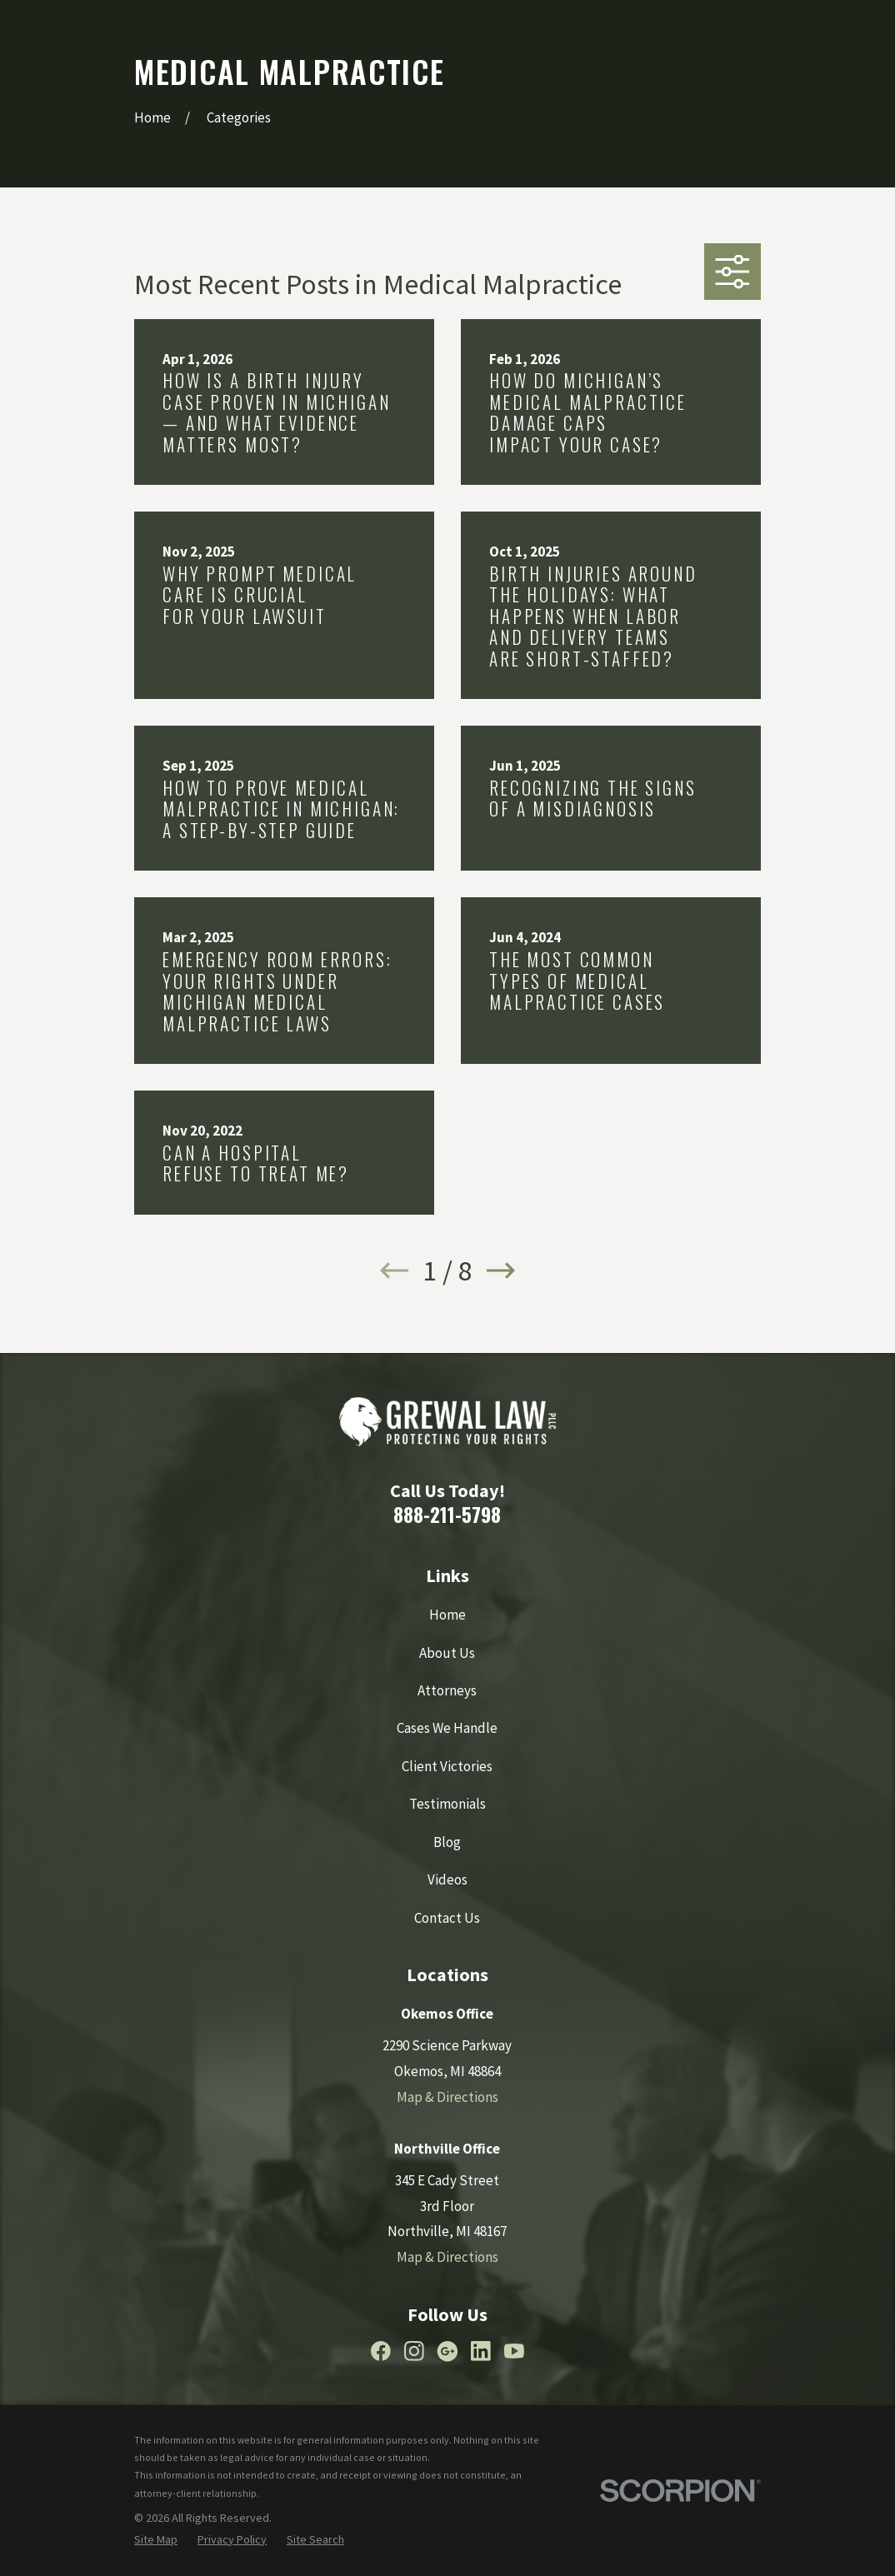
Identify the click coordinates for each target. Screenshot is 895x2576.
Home (447, 1614)
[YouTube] (514, 2351)
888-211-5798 (447, 1514)
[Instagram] (414, 2351)
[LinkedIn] (481, 2351)
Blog (447, 1842)
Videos (448, 1879)
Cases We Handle (447, 1728)
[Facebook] (381, 2351)
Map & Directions (447, 2097)
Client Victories (447, 1766)
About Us (447, 1653)
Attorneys (447, 1690)
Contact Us (447, 1918)
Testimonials (447, 1804)
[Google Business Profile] (448, 2351)
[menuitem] (156, 2540)
